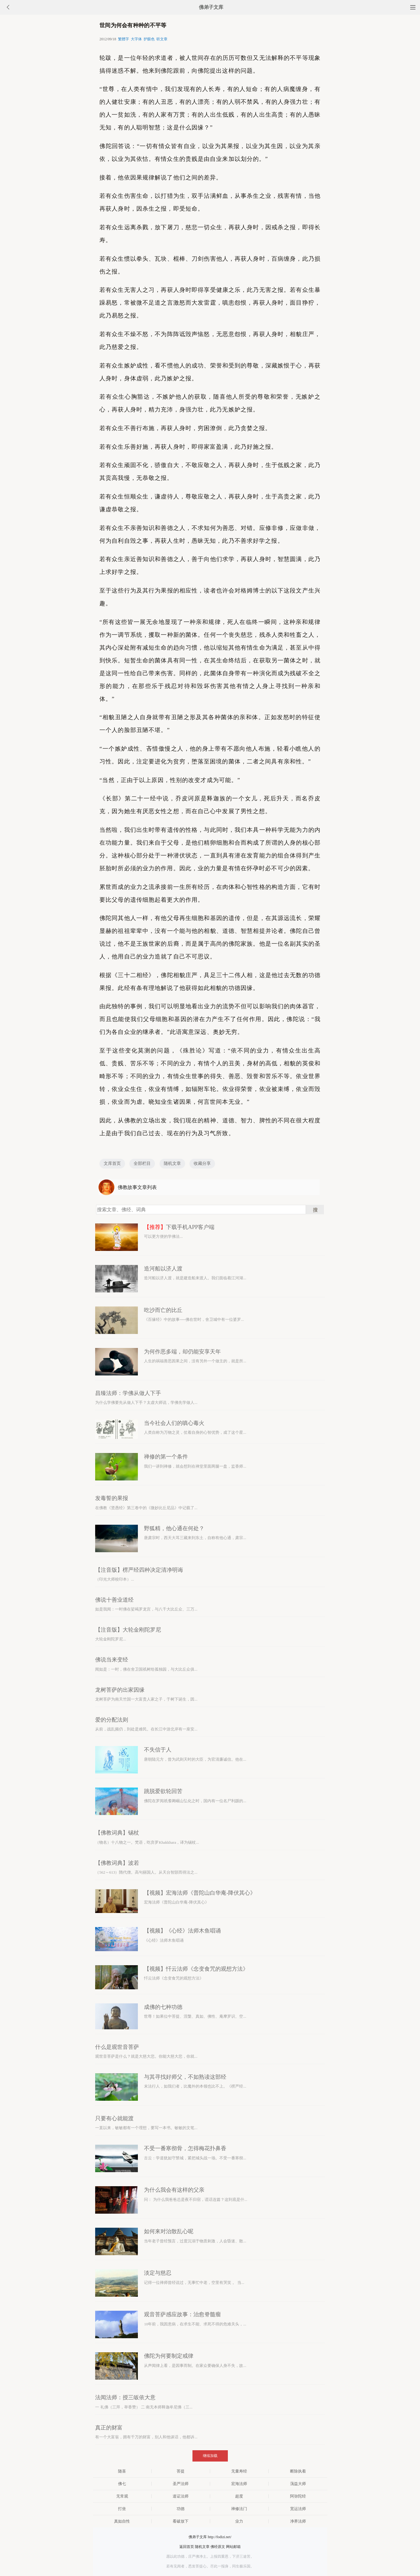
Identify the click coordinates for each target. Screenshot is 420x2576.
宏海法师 (239, 2484)
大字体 (136, 39)
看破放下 (180, 2521)
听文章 (161, 39)
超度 (239, 2496)
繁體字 (123, 39)
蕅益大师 (298, 2484)
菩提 (181, 2471)
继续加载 (210, 2456)
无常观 (122, 2496)
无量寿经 (239, 2471)
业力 (239, 2521)
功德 (181, 2509)
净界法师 (298, 2521)
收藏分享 (202, 1163)
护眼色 (149, 39)
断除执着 (298, 2471)
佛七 (122, 2484)
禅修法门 (239, 2509)
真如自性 (122, 2521)
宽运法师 (298, 2509)
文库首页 (112, 1163)
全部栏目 (142, 1163)
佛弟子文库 (211, 7)
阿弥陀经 (298, 2496)
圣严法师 (180, 2484)
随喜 (122, 2471)
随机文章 (172, 1163)
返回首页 (186, 2547)
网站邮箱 (233, 2547)
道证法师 (180, 2496)
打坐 (122, 2509)
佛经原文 (217, 2547)
